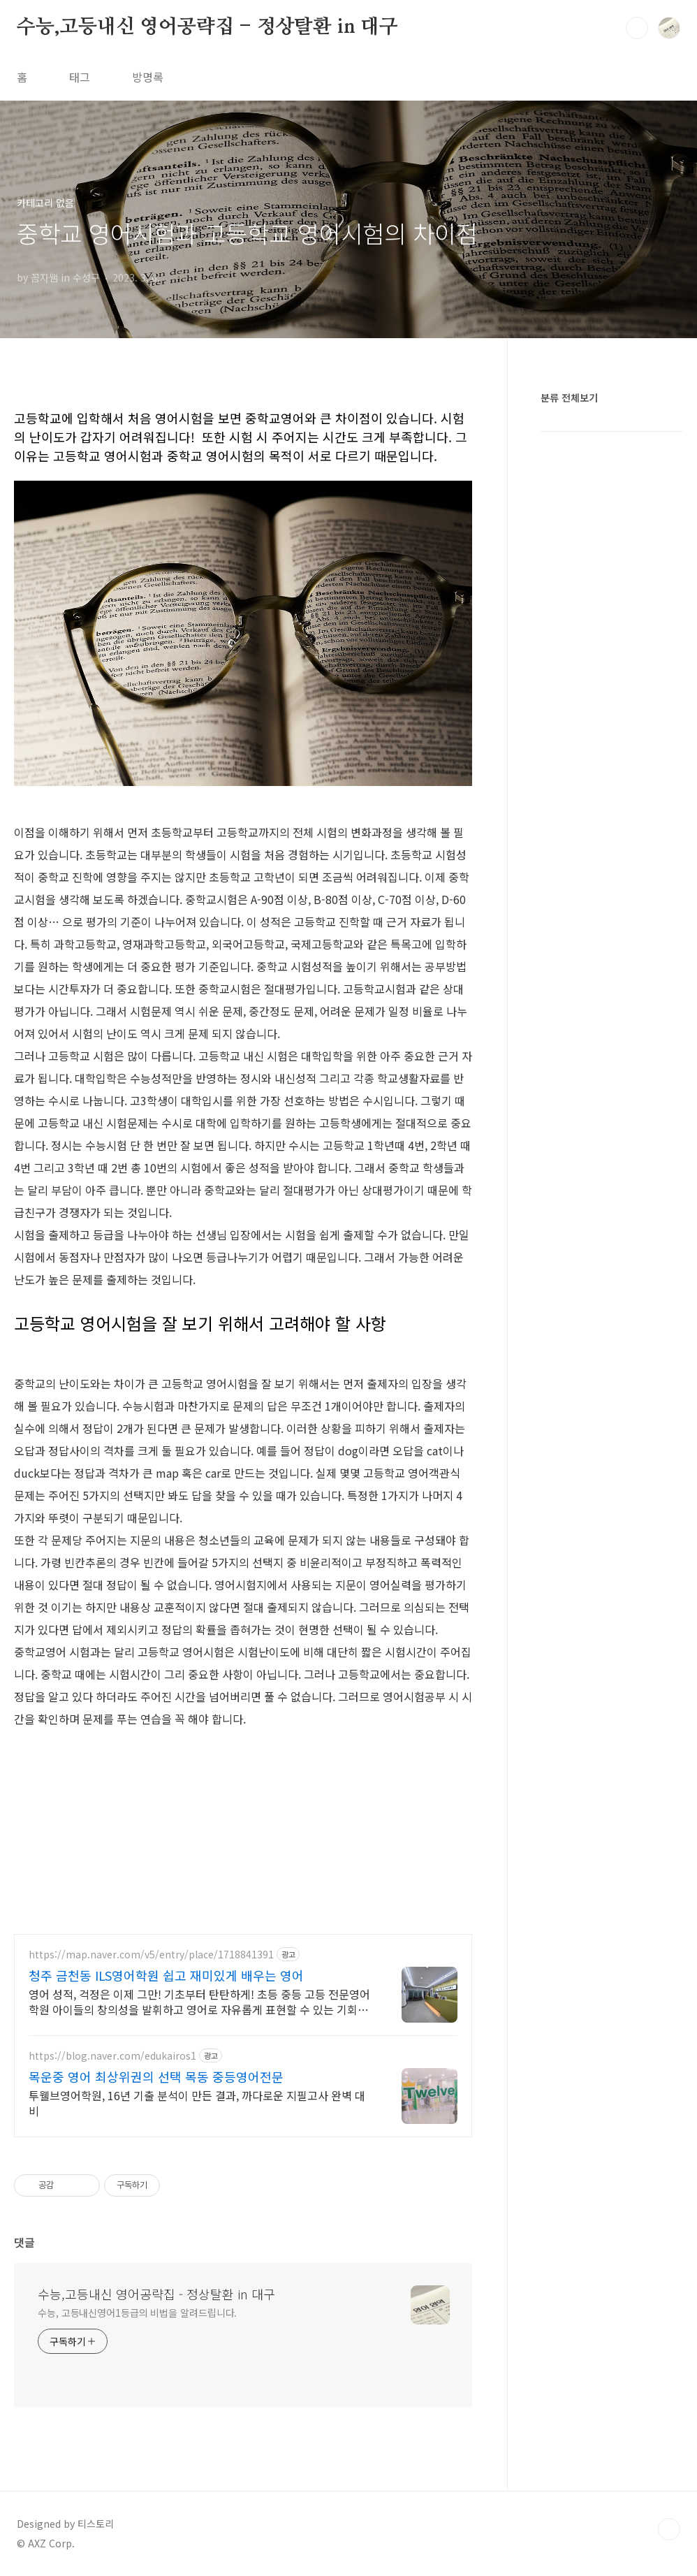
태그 (79, 76)
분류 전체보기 (569, 398)
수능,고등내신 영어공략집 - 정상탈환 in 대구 (207, 27)
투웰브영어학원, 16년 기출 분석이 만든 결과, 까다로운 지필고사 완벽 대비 (197, 2102)
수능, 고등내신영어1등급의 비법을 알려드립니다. (137, 2313)
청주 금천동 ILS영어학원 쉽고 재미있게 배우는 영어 (166, 1975)
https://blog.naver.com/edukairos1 (112, 2056)
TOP (669, 2529)
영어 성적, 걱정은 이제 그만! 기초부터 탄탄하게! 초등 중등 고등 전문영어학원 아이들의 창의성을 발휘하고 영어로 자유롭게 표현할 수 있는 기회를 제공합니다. (199, 2001)
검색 (636, 27)
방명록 (147, 76)
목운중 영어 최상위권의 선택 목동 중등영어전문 (156, 2076)
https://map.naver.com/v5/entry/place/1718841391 (151, 1954)
